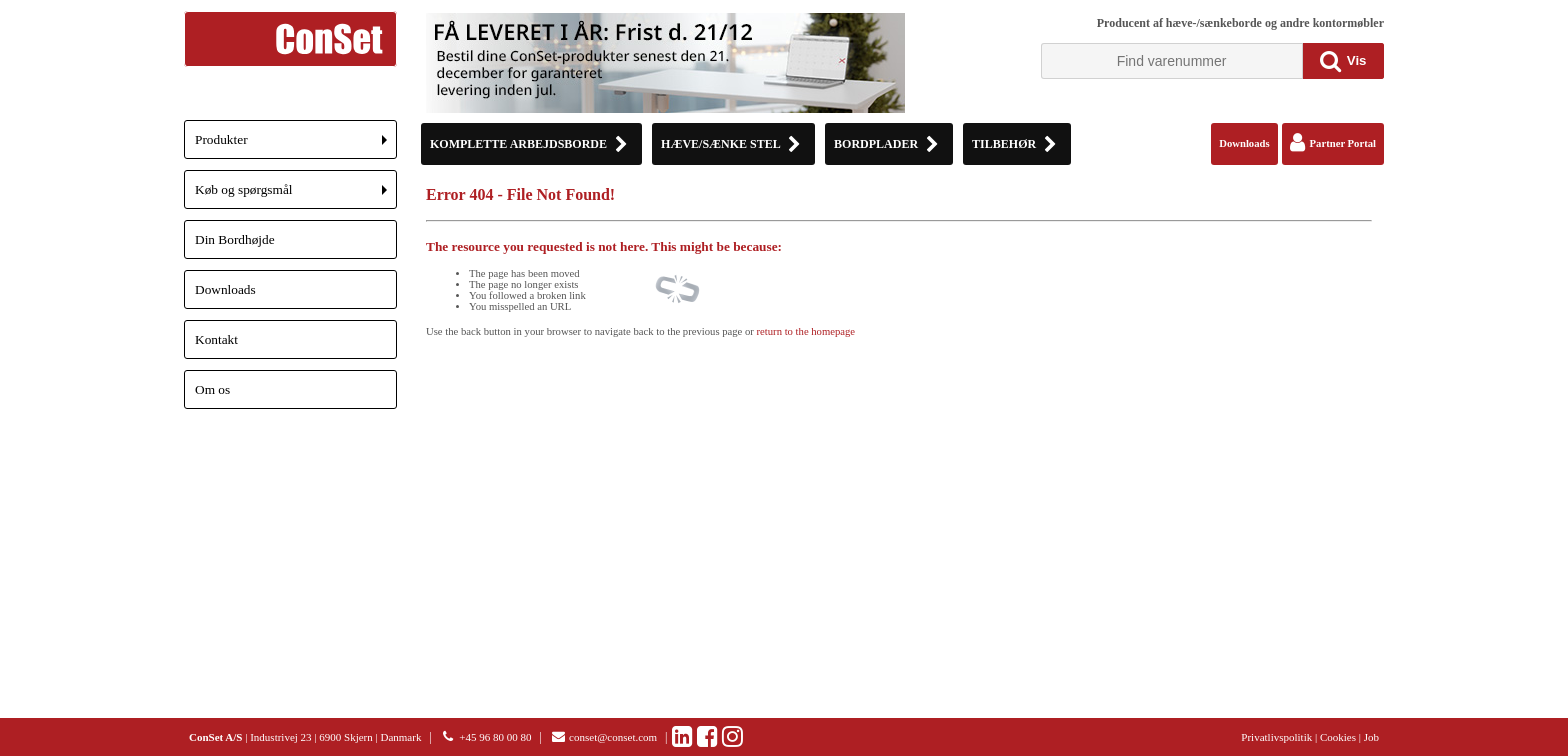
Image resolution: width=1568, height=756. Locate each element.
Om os (212, 389)
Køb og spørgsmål (296, 195)
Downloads (225, 289)
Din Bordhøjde (235, 239)
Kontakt (216, 339)
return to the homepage (806, 331)
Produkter (296, 145)
